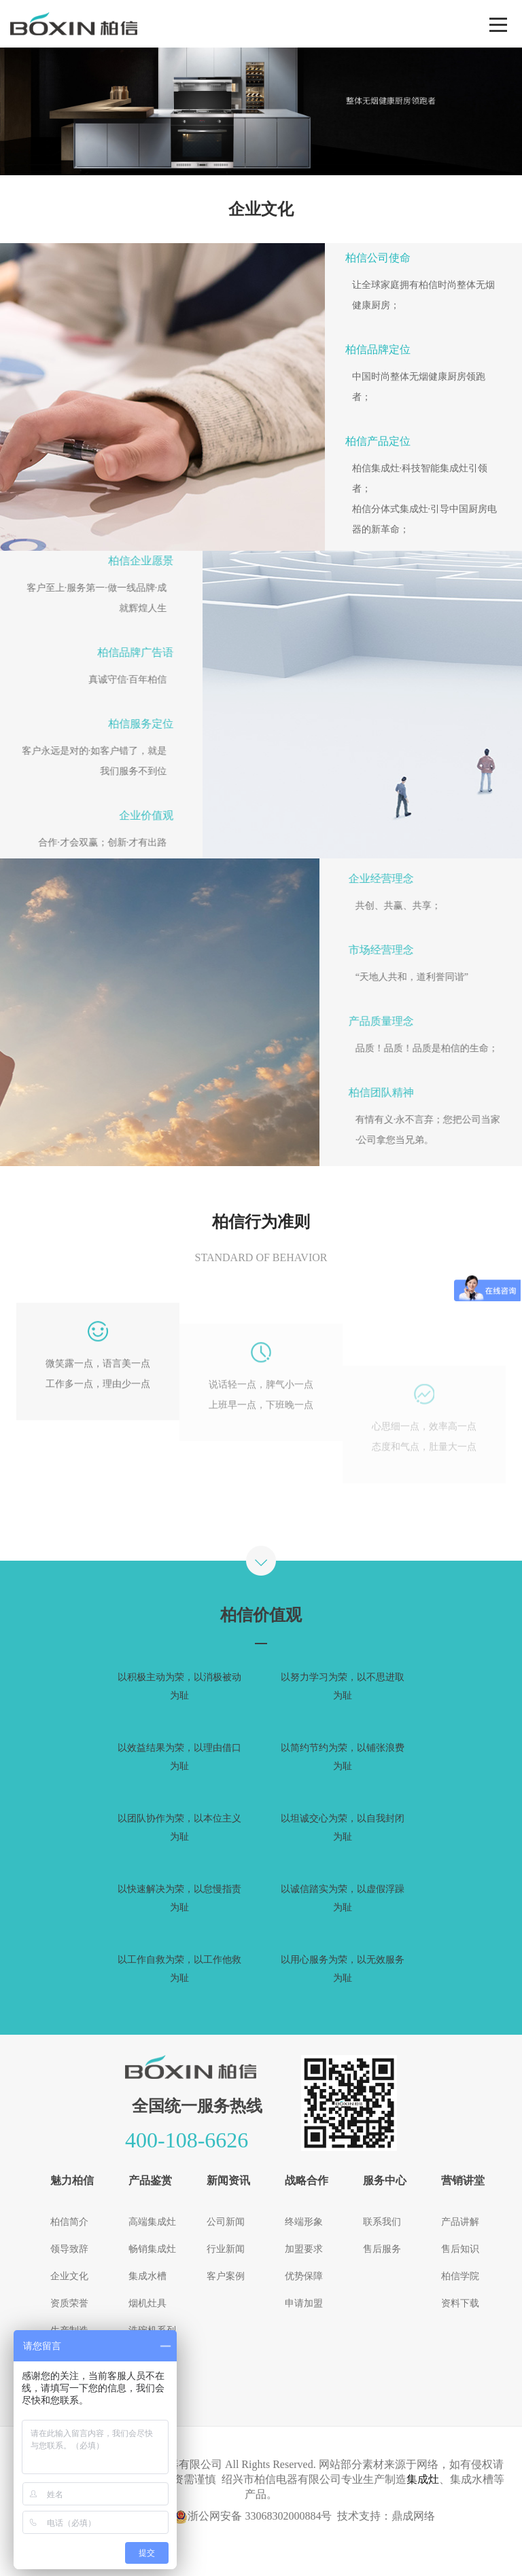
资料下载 (460, 2303)
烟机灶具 (147, 2303)
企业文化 (69, 2276)
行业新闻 (226, 2249)
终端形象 (304, 2222)
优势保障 (304, 2276)
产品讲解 (460, 2222)
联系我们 (382, 2222)
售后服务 (382, 2249)
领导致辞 (69, 2249)
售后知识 (460, 2249)
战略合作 (306, 2180)
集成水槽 (147, 2276)
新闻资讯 (228, 2180)
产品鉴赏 (150, 2180)
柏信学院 (460, 2276)
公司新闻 (226, 2222)
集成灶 (422, 2479)
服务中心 (384, 2180)
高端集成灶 (152, 2222)
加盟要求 (304, 2249)
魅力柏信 (72, 2180)
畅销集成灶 (152, 2249)
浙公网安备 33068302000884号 (253, 2516)
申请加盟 (304, 2303)
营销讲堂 (463, 2180)
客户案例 (226, 2276)
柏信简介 (69, 2222)
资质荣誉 (69, 2303)
